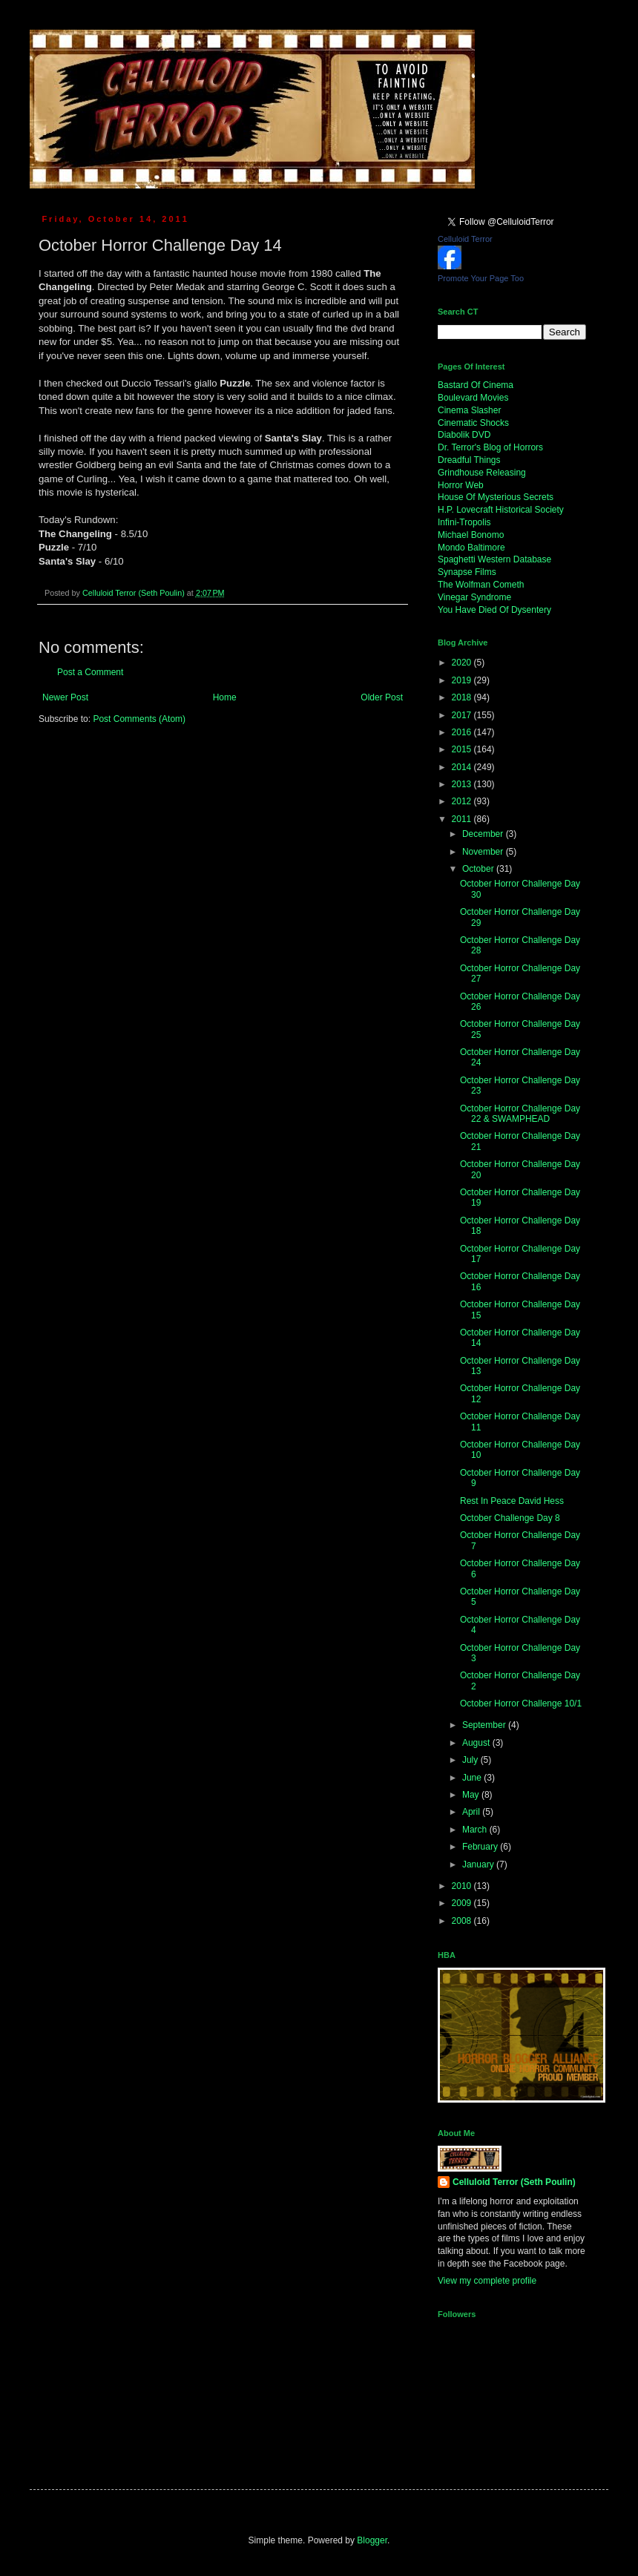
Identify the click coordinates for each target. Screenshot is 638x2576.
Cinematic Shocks (473, 423)
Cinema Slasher (469, 410)
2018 (463, 697)
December (484, 834)
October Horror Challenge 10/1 (521, 1703)
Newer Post (65, 697)
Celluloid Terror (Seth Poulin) (514, 2182)
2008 (463, 1921)
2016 (463, 732)
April (472, 1812)
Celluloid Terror (465, 238)
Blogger (372, 2540)
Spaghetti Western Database (494, 559)
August (477, 1743)
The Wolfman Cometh (481, 584)
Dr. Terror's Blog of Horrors (490, 447)
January (479, 1864)
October (479, 869)
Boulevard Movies (473, 397)
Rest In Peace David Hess (512, 1501)
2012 (463, 801)
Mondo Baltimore (471, 547)
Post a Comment (90, 672)
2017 (463, 715)
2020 (463, 662)
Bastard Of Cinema (475, 385)
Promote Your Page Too (481, 278)
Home (225, 697)
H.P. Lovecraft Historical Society (501, 510)
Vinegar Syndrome (474, 597)
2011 (463, 819)
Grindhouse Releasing (482, 472)
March (476, 1829)
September (485, 1725)
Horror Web (461, 485)
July (471, 1760)
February (481, 1846)
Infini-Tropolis (464, 522)
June (473, 1777)
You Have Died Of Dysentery (494, 610)
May (471, 1795)
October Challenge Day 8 (510, 1518)
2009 (463, 1903)
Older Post (382, 697)
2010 (463, 1886)
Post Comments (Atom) (139, 719)
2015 (463, 749)
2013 (463, 784)
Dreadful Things (469, 460)
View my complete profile (487, 2281)
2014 (463, 767)
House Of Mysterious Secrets (495, 497)
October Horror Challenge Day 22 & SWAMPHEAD (520, 1113)
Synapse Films (467, 572)
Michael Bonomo (471, 535)
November (484, 852)
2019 (463, 680)
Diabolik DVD (464, 435)
